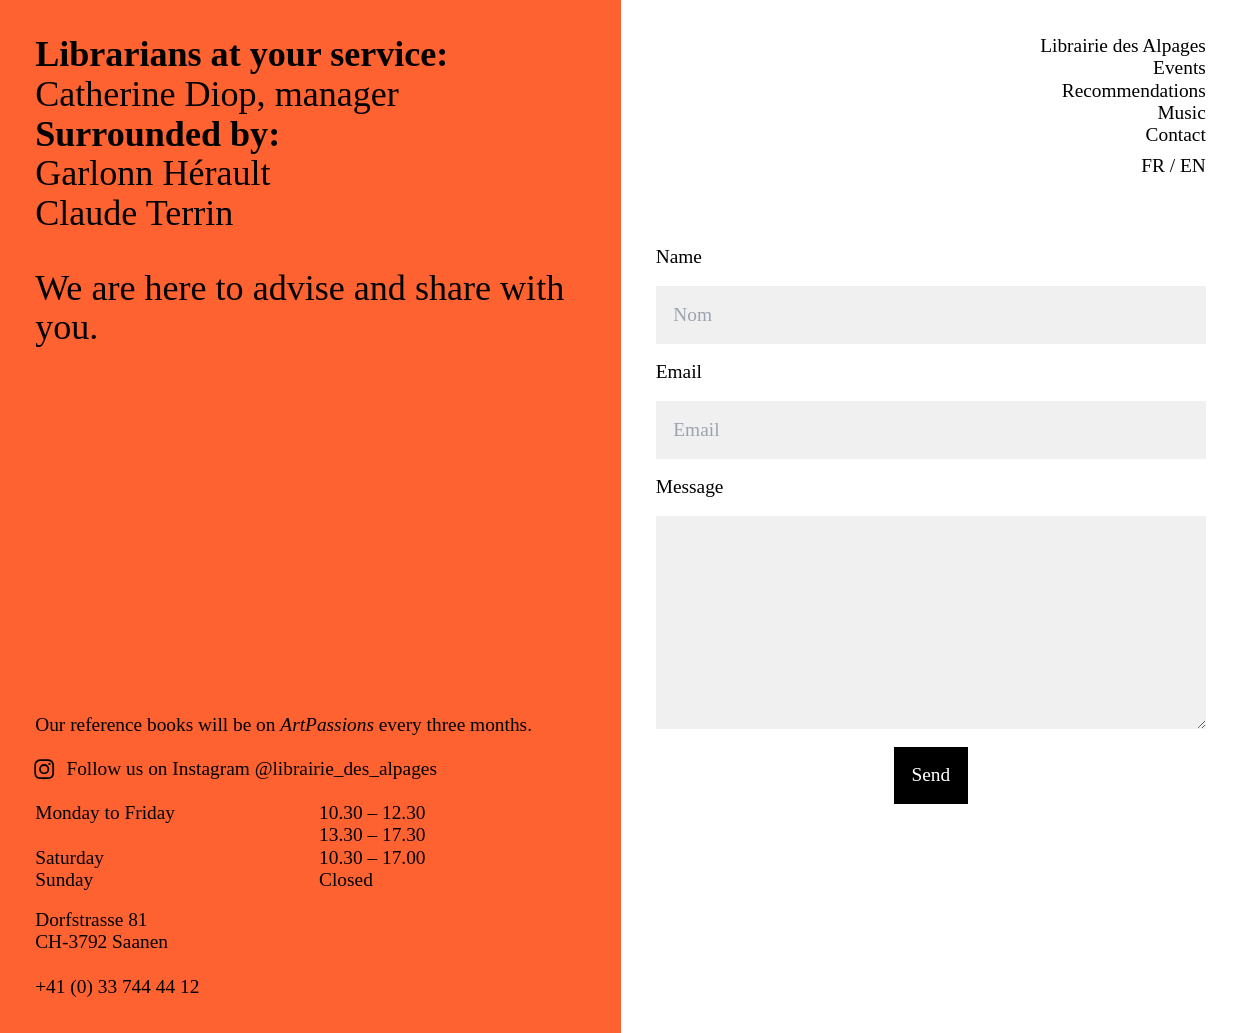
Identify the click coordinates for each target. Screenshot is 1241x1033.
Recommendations (1134, 90)
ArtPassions (327, 724)
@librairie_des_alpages (346, 768)
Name (679, 256)
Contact (1176, 134)
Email (679, 371)
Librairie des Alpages (1123, 45)
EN (1193, 165)
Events (1179, 67)
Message (690, 486)
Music (1181, 112)
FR (1153, 165)
